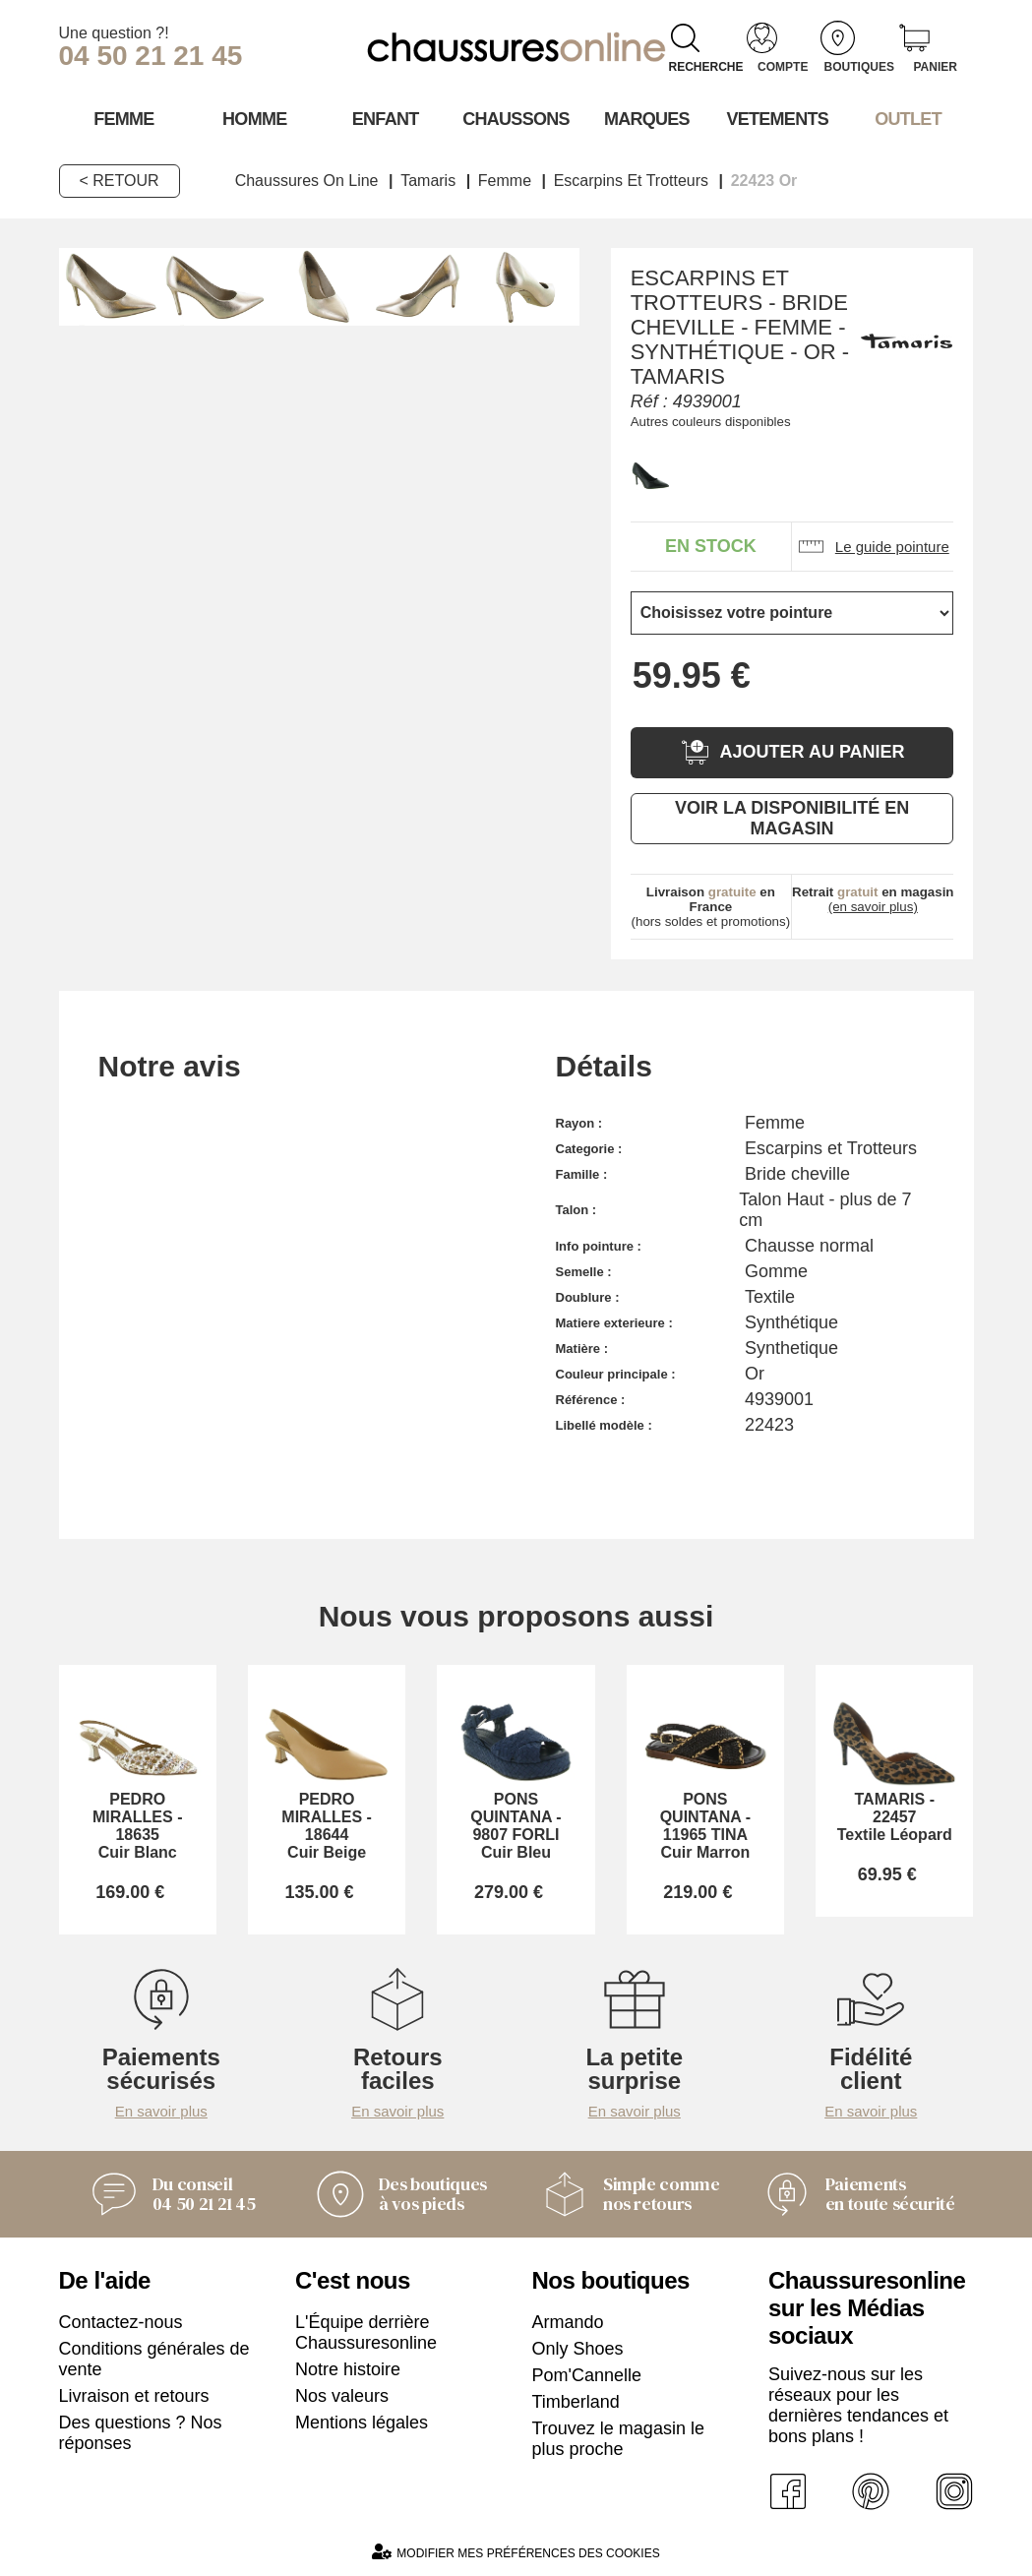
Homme (254, 119)
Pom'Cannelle (587, 2375)
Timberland (576, 2402)
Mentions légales (361, 2422)
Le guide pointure (873, 546)
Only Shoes (578, 2349)
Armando (568, 2322)
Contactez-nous (121, 2322)
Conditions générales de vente (154, 2359)
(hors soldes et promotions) (711, 907)
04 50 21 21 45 (151, 55)
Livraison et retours (134, 2396)
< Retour (119, 180)
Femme (123, 119)
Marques (647, 119)
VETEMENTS (777, 119)
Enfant (385, 119)
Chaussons (516, 119)
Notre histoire (347, 2369)
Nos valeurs (342, 2396)
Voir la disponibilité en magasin (792, 818)
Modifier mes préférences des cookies (515, 2552)
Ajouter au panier (792, 752)
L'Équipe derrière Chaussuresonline (366, 2332)
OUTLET (908, 119)
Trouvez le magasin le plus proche (618, 2439)
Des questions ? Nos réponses (140, 2433)
